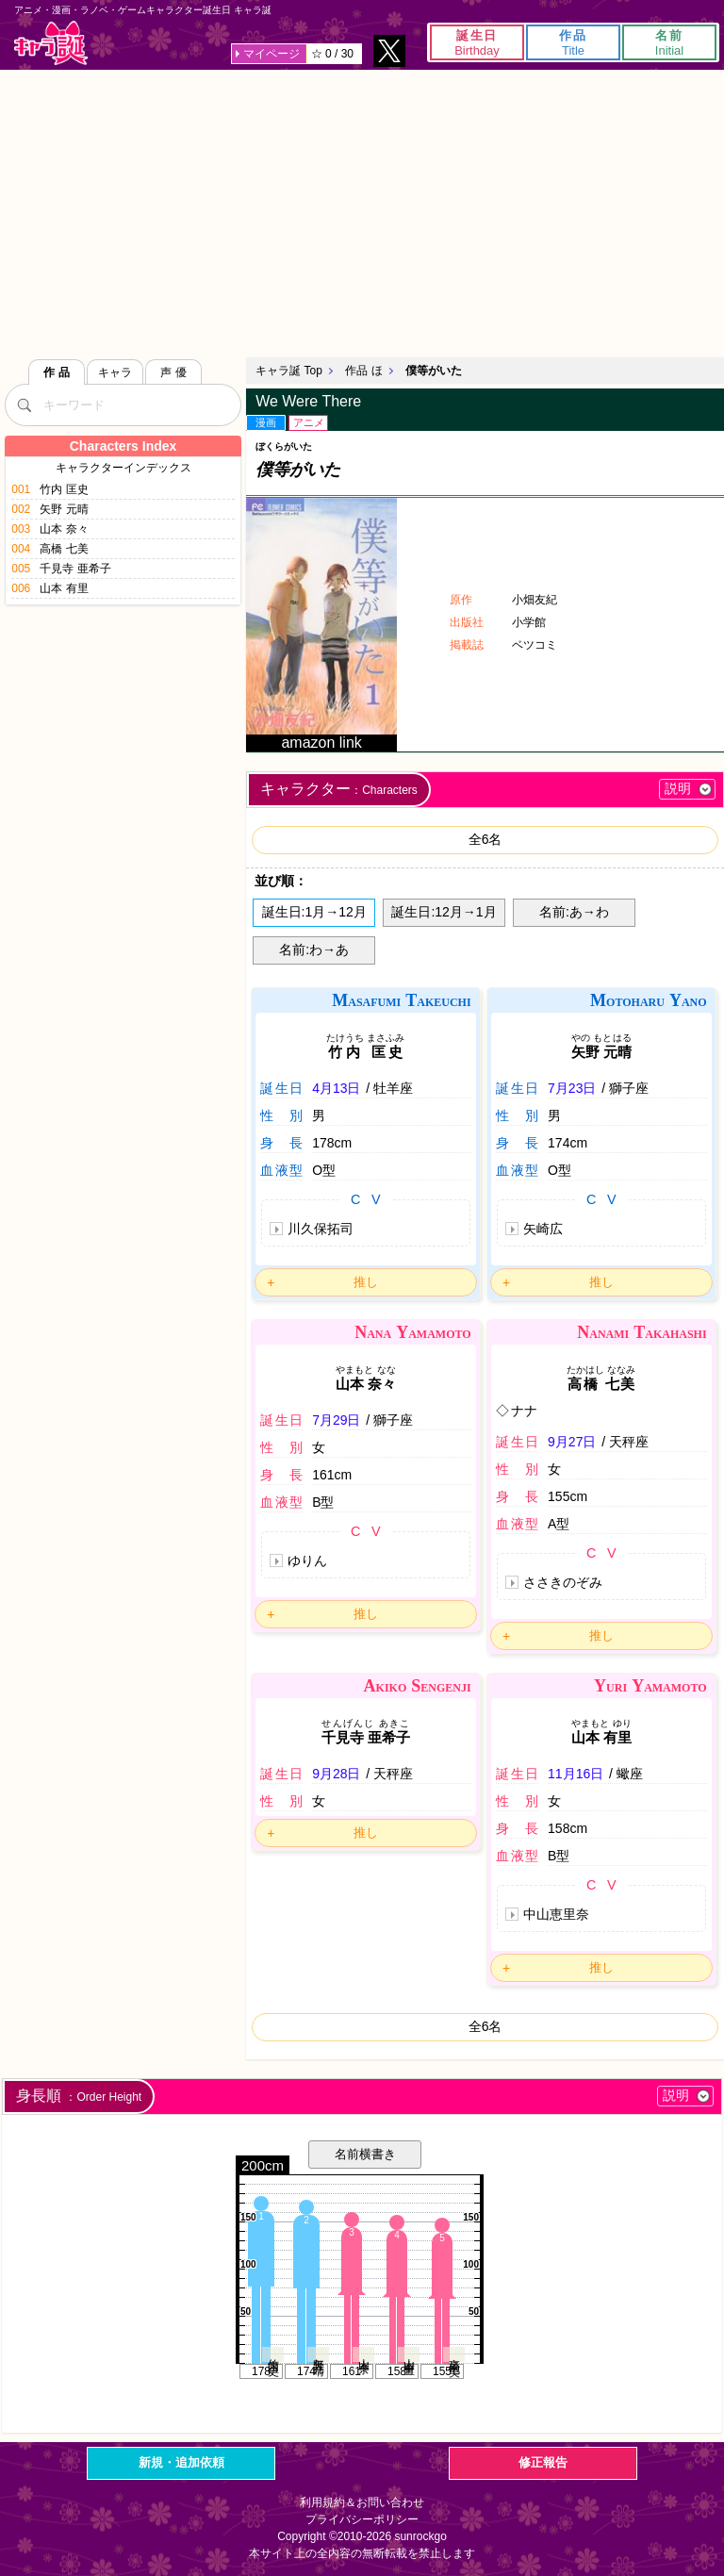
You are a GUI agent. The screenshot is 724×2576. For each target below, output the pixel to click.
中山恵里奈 (556, 1914)
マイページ (271, 53)
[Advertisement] (362, 211)
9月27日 (572, 1441)
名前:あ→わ (574, 911)
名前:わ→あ (314, 949)
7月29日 (336, 1420)
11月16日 (575, 1773)
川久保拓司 (321, 1228)
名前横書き (365, 2154)
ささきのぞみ (562, 1582)
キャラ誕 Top (288, 370)
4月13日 (336, 1088)
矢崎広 (543, 1228)
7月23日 (572, 1088)
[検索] (23, 404)
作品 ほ (363, 370)
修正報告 (543, 2462)
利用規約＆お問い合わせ (362, 2502)
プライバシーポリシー (362, 2519)
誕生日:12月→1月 (443, 911)
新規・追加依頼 (181, 2462)
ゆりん (307, 1560)
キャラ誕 (51, 43)
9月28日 (336, 1773)
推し (366, 1282)
